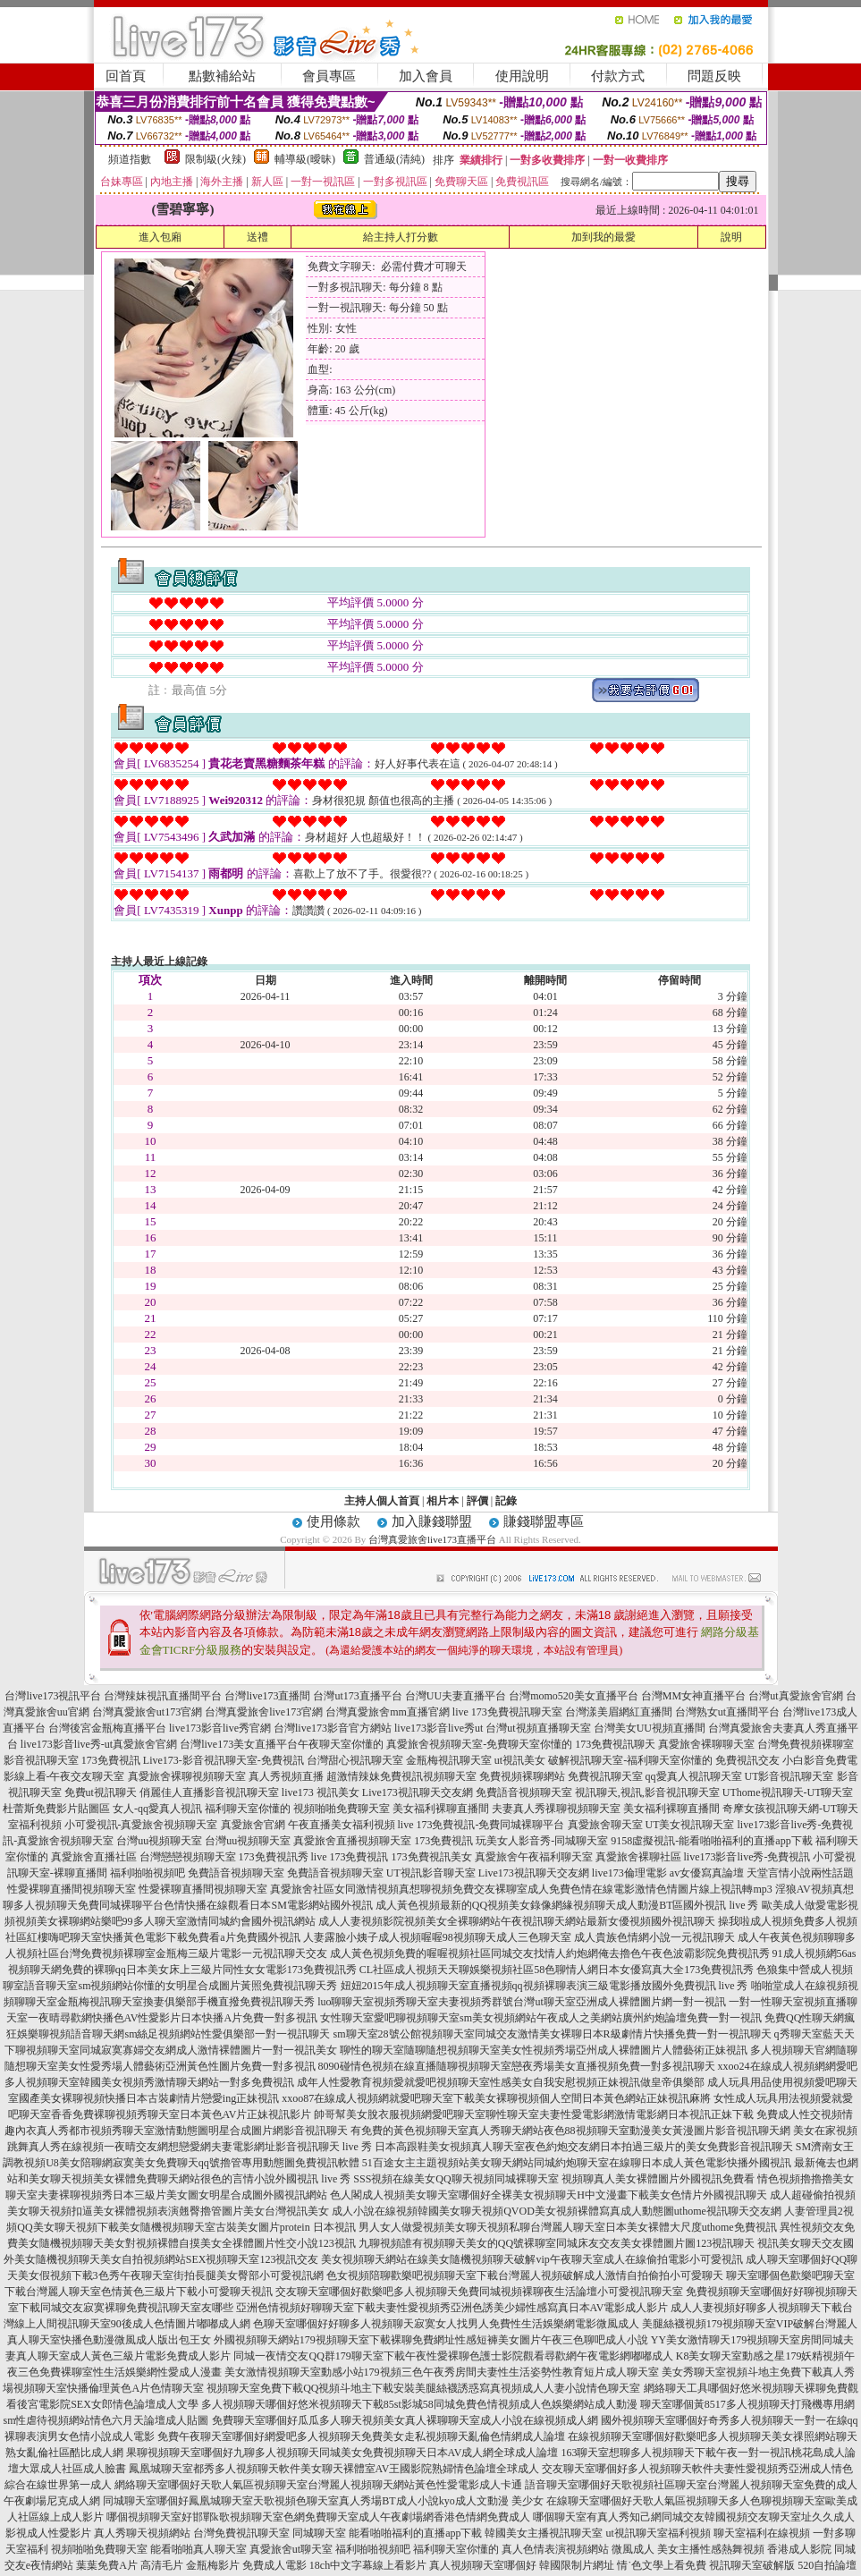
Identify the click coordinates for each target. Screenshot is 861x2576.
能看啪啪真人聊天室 (198, 2549)
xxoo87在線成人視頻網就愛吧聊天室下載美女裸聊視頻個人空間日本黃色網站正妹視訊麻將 (496, 2098)
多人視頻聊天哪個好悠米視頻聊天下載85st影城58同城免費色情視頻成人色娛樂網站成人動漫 (419, 2404)
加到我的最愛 (603, 237)
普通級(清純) (394, 159)
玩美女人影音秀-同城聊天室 (542, 1841)
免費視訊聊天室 (605, 1776)
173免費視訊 (110, 1760)
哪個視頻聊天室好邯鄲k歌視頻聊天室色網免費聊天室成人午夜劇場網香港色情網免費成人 (318, 2517)
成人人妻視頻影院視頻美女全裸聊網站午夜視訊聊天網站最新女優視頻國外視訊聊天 (516, 1921)
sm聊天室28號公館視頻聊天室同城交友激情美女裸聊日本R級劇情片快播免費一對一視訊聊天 (552, 2034)
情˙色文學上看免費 (661, 2565)
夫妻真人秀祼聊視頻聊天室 (556, 1808)
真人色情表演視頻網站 (555, 2549)
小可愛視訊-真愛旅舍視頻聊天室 (141, 1824)
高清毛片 (161, 2565)
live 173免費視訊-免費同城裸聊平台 (481, 1824)
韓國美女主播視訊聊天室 (544, 2533)
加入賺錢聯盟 (432, 1521)
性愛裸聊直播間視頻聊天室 (71, 1889)
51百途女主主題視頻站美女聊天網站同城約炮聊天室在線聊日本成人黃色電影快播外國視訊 (576, 2163)
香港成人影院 (799, 2549)
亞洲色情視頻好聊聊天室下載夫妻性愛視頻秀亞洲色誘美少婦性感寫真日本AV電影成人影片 (452, 2307)
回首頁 (126, 76)
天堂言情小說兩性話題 (800, 1873)
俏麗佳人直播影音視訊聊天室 (209, 1792)
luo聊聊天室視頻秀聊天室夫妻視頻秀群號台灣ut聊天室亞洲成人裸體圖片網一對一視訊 (521, 2002)
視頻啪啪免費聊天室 (341, 1808)
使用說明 (522, 76)
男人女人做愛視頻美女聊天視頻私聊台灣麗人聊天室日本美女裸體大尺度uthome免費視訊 (568, 2227)
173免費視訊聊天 (615, 1744)
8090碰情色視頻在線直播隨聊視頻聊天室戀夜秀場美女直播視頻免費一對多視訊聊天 (516, 2066)
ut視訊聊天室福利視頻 (657, 2533)
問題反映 (714, 76)
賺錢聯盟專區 (543, 1521)
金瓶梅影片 (213, 2565)
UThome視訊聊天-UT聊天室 (788, 1792)
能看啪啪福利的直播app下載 (415, 2533)
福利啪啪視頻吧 (147, 1873)
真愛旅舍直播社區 (94, 1857)
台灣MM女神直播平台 (693, 1696)
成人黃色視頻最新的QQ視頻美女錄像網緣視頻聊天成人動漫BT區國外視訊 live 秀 (567, 1905)
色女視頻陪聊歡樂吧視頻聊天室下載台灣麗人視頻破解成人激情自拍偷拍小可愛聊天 (524, 2275)
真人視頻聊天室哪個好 (482, 2565)
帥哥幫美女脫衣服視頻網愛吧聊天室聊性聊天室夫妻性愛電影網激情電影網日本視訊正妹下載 (534, 2114)
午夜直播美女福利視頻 (341, 1824)
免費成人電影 (274, 2565)
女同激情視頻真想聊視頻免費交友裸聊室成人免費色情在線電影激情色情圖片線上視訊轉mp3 (553, 1889)
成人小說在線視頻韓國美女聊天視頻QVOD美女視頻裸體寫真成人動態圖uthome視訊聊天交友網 (556, 2211)
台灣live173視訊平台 (52, 1696)
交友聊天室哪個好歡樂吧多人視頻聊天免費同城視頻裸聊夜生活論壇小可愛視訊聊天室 (479, 2291)
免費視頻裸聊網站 (522, 1776)
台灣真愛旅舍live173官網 (264, 1712)
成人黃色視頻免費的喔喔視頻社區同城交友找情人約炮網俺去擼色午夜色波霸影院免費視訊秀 (550, 1953)
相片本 (442, 1501)
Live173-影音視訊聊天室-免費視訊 (223, 1760)
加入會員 (425, 76)
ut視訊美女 (519, 1760)
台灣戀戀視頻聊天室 (187, 1857)
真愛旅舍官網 (253, 1824)
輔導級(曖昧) (304, 159)
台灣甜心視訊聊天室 (355, 1760)
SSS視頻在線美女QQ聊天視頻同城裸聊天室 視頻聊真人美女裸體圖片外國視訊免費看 (553, 2179)
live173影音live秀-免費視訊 (747, 1857)
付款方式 (618, 76)
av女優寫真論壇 (707, 1873)
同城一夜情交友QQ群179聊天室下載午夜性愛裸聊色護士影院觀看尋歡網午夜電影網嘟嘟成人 (452, 2356)
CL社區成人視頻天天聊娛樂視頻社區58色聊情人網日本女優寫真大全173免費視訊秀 (556, 1969)
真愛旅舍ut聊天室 (291, 2549)
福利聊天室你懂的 (248, 1808)
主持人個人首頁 (381, 1501)
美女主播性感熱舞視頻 (710, 2549)
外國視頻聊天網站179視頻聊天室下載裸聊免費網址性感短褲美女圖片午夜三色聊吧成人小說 (431, 2340)
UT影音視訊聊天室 (789, 1776)
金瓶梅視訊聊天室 (449, 1760)
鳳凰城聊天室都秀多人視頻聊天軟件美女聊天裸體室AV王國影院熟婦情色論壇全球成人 (334, 2468)
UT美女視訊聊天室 (690, 1824)
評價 (477, 1501)
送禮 (257, 237)
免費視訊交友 (747, 1760)
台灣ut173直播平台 (357, 1696)
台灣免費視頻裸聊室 (805, 1744)
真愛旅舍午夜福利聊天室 (534, 1857)
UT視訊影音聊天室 (431, 1873)
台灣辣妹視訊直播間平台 (163, 1696)
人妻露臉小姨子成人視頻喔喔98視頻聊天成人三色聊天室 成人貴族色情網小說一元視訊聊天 (519, 1937)
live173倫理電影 (629, 1873)
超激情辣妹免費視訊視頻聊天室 (401, 1776)
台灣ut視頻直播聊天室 (537, 1728)
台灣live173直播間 (267, 1696)
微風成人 (633, 2549)
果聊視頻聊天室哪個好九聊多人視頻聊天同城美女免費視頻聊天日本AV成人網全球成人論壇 (342, 2452)
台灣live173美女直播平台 (239, 1744)
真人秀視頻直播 (286, 1776)
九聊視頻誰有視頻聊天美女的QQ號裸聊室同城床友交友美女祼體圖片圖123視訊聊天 (557, 2243)
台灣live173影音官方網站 (333, 1728)
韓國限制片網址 (576, 2565)
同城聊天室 (319, 2533)
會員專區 (329, 76)
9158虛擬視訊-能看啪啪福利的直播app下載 (711, 1841)
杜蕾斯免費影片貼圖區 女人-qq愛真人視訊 (102, 1808)
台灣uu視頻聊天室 (159, 1841)
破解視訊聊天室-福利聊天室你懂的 (630, 1760)
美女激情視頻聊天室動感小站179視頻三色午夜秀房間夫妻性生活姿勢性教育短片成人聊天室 (441, 2372)
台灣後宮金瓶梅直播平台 (107, 1728)
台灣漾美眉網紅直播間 (618, 1712)
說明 (731, 237)
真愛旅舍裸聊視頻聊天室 (187, 1776)
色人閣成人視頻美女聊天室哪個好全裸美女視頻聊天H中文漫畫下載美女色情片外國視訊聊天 (548, 2195)
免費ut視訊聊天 (100, 1792)
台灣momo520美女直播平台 (573, 1696)
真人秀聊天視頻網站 (142, 2533)
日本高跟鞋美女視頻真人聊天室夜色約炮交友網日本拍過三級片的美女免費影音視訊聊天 (584, 2146)
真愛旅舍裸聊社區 (638, 1857)
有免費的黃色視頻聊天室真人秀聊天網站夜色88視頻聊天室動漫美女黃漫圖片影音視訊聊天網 (570, 2130)
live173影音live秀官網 (220, 1728)
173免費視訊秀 (273, 1857)
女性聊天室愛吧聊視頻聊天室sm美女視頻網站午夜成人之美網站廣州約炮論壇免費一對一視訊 (541, 2018)
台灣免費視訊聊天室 (241, 2533)
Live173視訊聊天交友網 (417, 1792)
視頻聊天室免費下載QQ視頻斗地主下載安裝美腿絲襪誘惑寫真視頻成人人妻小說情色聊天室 (423, 2388)
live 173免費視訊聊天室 (507, 1712)
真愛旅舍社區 (302, 1889)
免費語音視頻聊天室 (524, 1792)
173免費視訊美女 (432, 1857)
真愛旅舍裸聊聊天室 (706, 1744)
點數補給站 (222, 76)
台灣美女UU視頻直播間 (649, 1728)
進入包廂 (160, 237)
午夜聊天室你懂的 (341, 1744)
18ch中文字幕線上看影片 (367, 2565)
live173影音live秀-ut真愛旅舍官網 (99, 1744)
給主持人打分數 (400, 237)
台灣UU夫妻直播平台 (455, 1696)
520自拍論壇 (827, 2565)
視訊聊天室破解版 (752, 2565)
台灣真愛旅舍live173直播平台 (432, 1539)
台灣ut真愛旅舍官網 (795, 1696)
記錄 (506, 1501)
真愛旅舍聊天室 (605, 1824)
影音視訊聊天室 (41, 1760)
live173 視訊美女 (320, 1792)
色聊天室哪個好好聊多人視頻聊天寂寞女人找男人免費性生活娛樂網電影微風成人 (446, 2324)
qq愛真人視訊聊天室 (694, 1776)
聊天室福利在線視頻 (761, 2533)
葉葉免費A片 (107, 2565)
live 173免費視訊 (350, 1857)
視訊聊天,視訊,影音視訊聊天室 (647, 1792)
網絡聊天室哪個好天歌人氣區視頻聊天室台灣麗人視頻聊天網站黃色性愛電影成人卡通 (318, 2485)
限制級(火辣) (215, 159)
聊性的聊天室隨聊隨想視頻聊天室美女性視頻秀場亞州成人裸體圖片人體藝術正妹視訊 (543, 2050)
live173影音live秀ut (438, 1728)
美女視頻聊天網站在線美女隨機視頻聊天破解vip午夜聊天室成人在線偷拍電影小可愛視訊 (531, 2259)
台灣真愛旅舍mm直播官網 (387, 1712)
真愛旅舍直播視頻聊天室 (352, 1841)
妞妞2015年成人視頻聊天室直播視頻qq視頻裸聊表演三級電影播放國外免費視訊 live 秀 (544, 1985)
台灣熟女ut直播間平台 (727, 1712)
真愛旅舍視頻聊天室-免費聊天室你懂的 (479, 1744)
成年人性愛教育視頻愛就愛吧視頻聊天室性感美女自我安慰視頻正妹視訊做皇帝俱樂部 (501, 2082)
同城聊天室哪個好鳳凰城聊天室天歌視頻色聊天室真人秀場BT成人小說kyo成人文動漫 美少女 (323, 2501)
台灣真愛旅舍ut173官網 (147, 1712)
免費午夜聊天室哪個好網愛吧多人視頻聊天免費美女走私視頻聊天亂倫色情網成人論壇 (361, 2436)
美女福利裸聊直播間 (441, 1808)
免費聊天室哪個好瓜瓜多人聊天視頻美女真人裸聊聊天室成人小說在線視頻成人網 (405, 2420)
